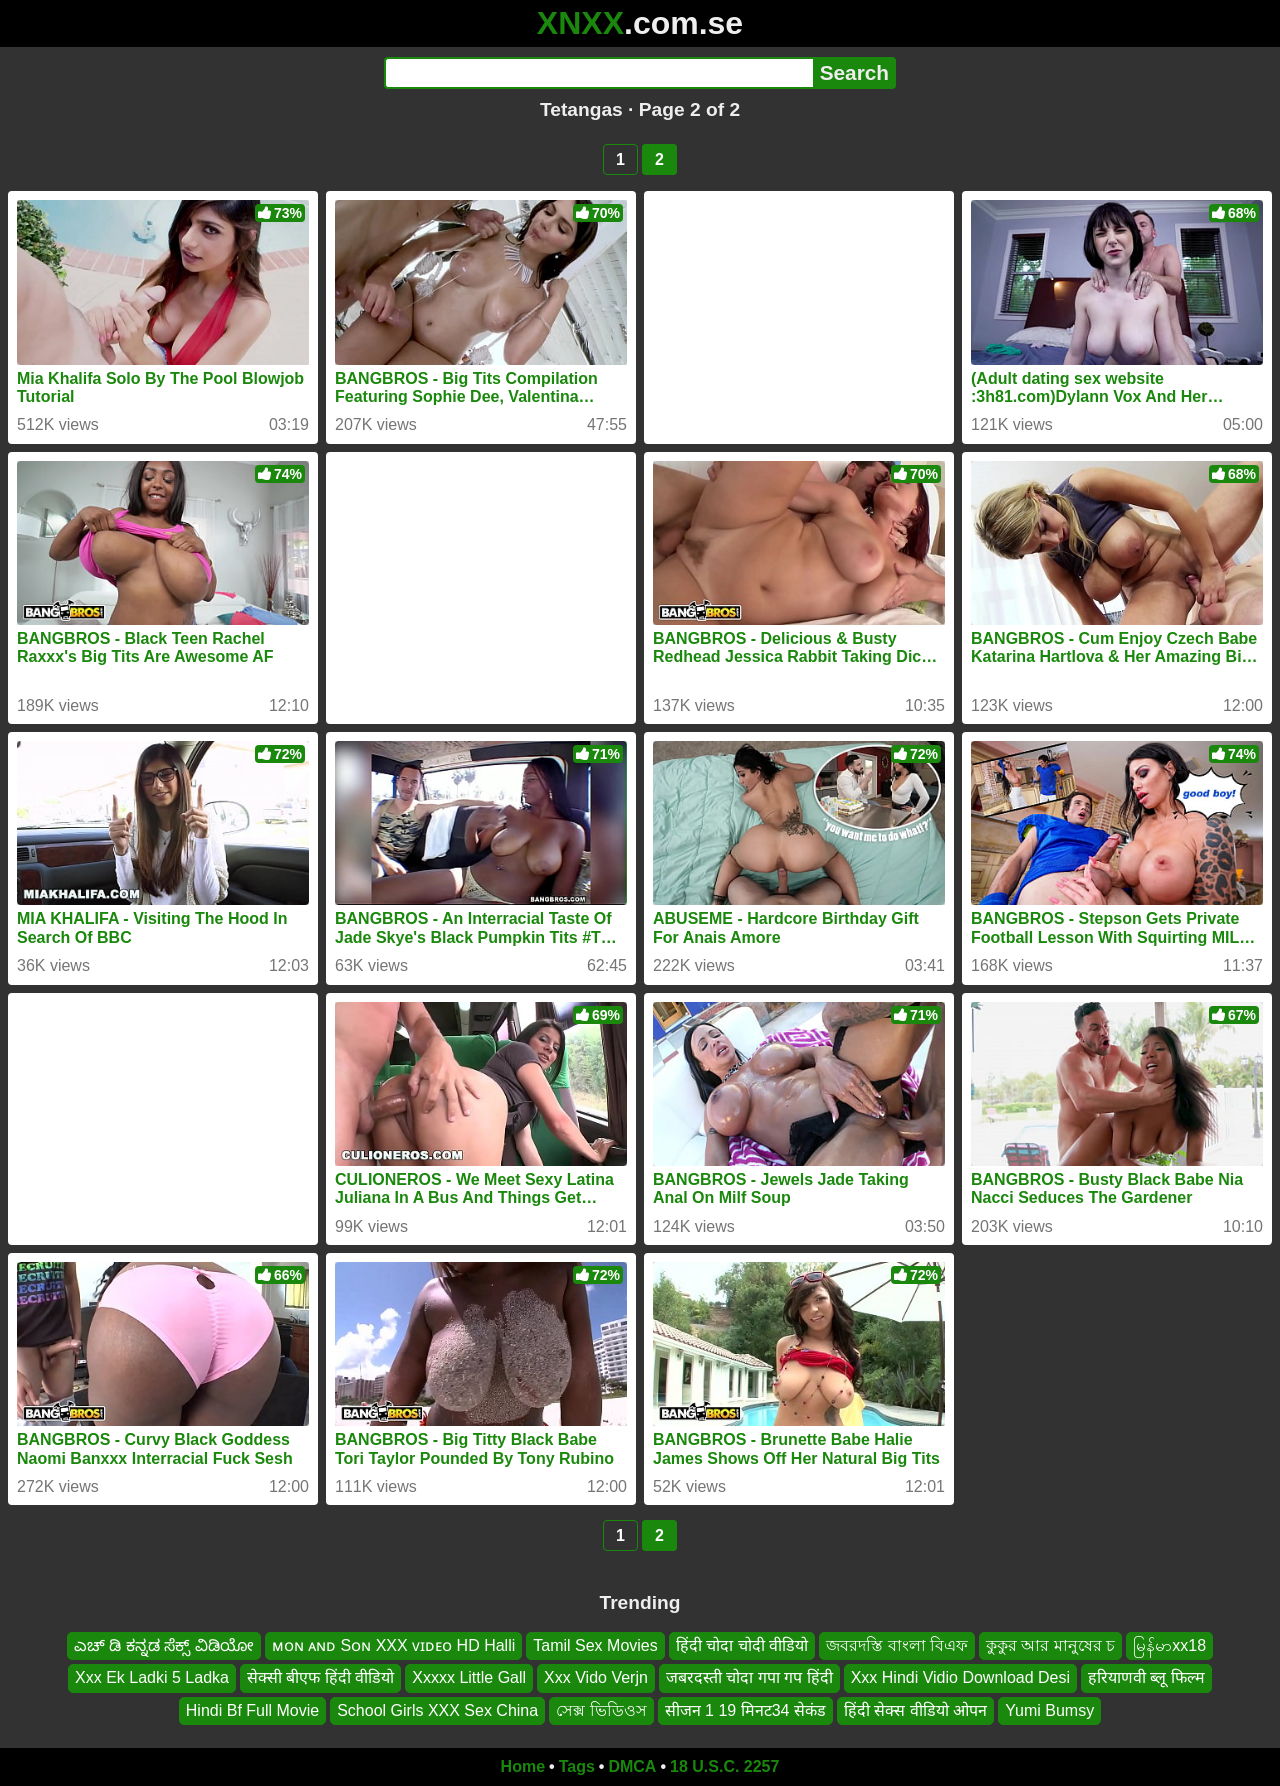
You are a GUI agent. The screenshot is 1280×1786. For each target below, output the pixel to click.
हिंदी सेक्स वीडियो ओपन (915, 1710)
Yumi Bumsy (1049, 1710)
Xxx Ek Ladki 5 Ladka (152, 1677)
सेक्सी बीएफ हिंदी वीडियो (320, 1677)
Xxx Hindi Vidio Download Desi (960, 1677)
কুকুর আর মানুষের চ (1050, 1645)
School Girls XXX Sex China (437, 1710)
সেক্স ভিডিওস (601, 1710)
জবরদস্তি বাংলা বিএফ (897, 1645)
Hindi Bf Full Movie (252, 1710)
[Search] (598, 73)
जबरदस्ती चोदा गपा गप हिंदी (749, 1677)
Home (523, 1766)
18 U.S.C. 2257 (724, 1766)
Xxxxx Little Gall (469, 1677)
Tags (577, 1766)
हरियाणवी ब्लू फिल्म (1146, 1677)
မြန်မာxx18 (1169, 1645)
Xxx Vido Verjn (596, 1677)
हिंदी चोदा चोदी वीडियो (742, 1645)
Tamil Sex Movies (595, 1645)
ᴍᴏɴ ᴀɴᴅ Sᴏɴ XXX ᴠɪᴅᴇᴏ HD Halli (394, 1645)
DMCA (632, 1766)
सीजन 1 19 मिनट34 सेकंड (745, 1710)
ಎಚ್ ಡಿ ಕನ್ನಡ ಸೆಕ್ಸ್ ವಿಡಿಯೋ (164, 1645)
